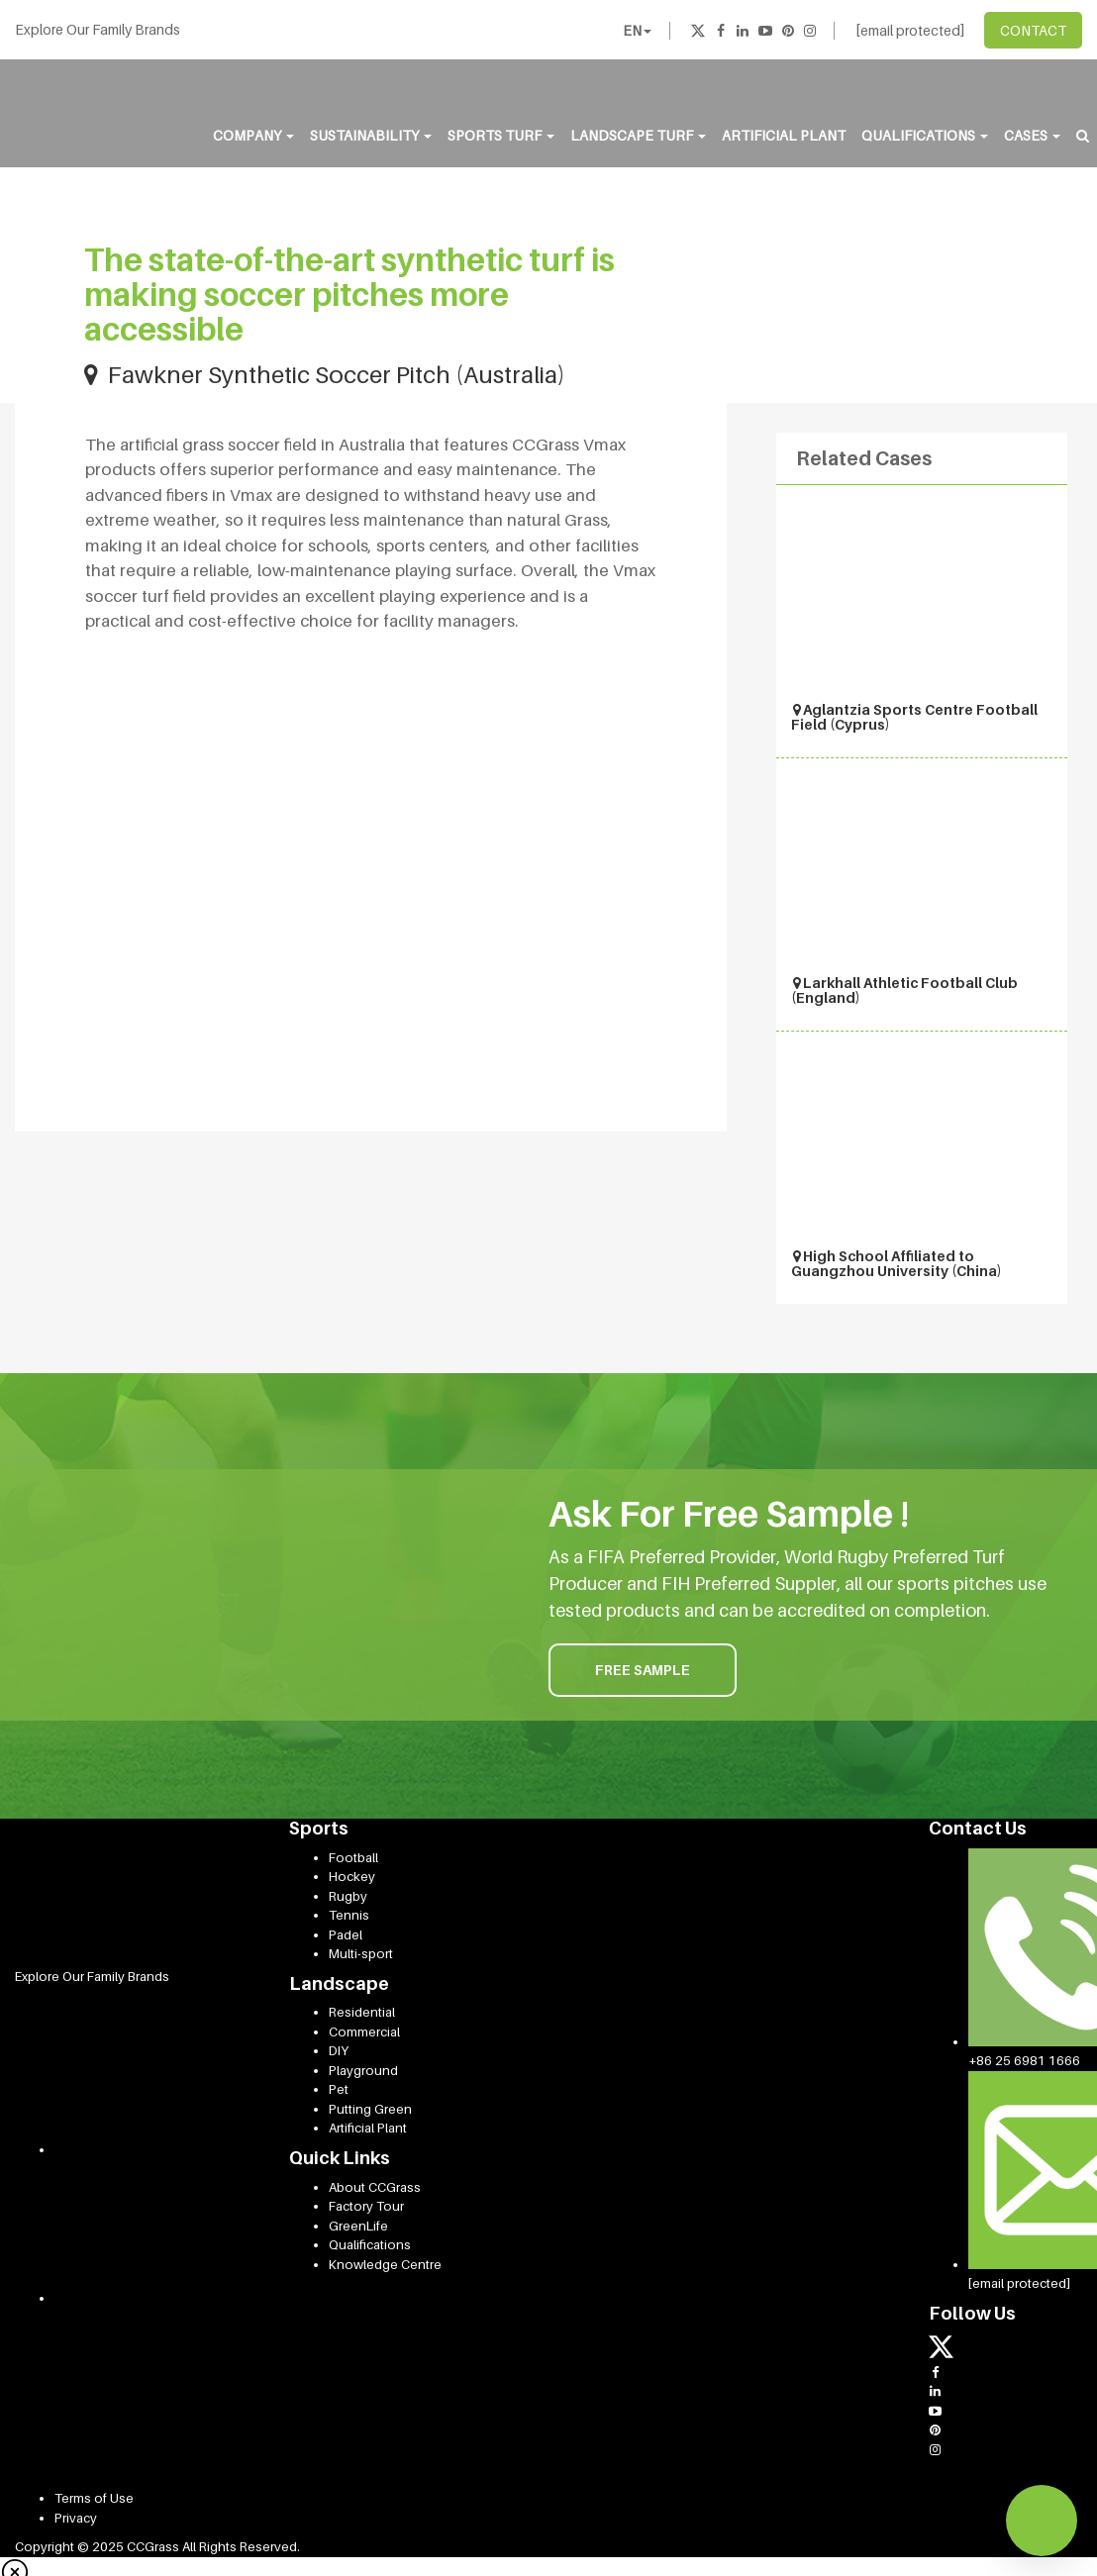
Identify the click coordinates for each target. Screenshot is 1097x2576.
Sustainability (371, 135)
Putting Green (370, 2109)
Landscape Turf (638, 135)
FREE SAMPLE (642, 1669)
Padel (345, 1934)
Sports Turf (501, 135)
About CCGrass (375, 2187)
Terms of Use (94, 2498)
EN (637, 30)
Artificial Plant (784, 135)
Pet (339, 2089)
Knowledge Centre (385, 2264)
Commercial (364, 2031)
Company (253, 135)
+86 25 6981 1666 (1024, 2060)
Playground (363, 2070)
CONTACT (1033, 30)
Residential (362, 2012)
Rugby (348, 1896)
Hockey (352, 1876)
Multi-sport (361, 1953)
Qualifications (924, 135)
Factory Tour (366, 2206)
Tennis (349, 1915)
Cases (1032, 135)
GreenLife (358, 2225)
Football (353, 1857)
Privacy (75, 2518)
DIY (339, 2050)
